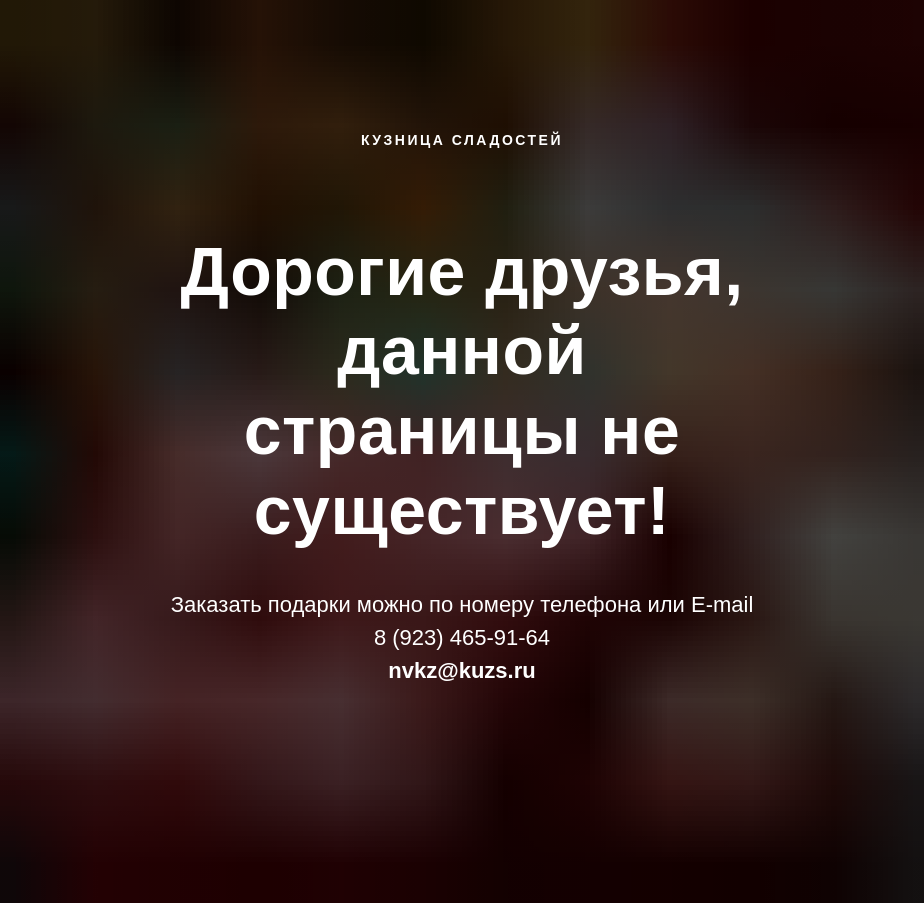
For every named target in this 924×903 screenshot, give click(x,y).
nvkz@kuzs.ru (461, 670)
